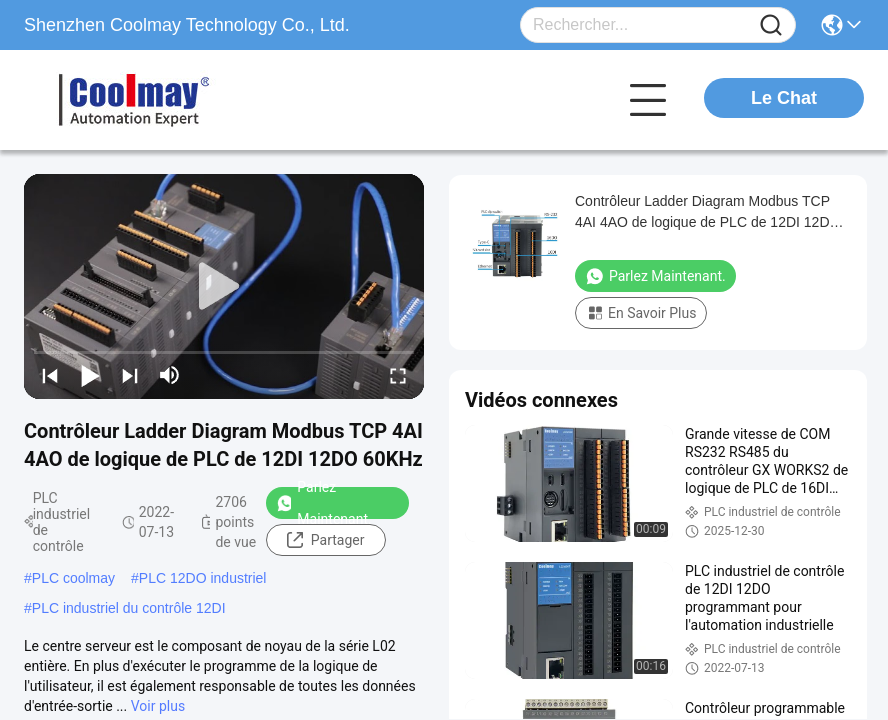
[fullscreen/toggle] (398, 375)
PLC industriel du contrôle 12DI (129, 608)
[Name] (771, 25)
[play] (224, 287)
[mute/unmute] (170, 375)
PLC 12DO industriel (203, 578)
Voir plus (158, 706)
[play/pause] (90, 375)
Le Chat (784, 98)
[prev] (50, 375)
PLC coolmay (73, 578)
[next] (130, 375)
